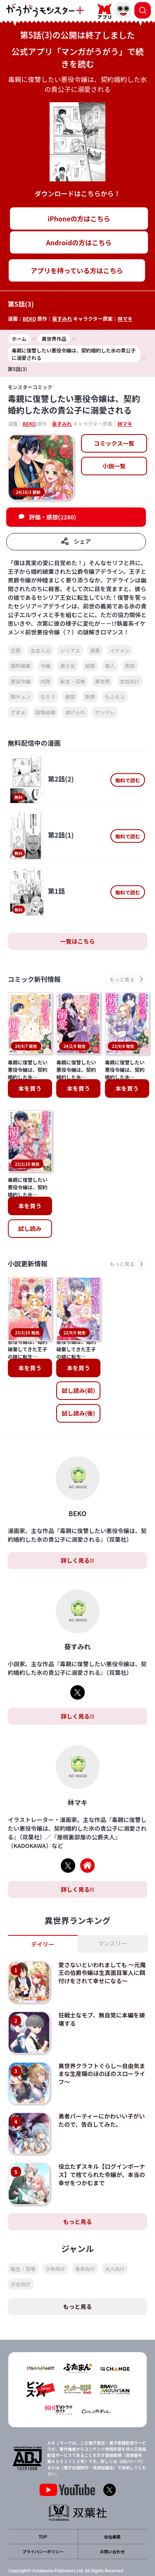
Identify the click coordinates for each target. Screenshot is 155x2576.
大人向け (115, 2230)
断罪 (90, 696)
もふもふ (115, 696)
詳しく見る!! (77, 1522)
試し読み (29, 1228)
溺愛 (95, 650)
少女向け (21, 2246)
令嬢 (45, 665)
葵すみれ (62, 318)
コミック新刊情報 (34, 979)
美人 (110, 665)
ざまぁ (18, 712)
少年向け (55, 2230)
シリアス (70, 650)
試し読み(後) (78, 1375)
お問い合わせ (112, 2513)
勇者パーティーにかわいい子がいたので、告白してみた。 (101, 2082)
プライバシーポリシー (43, 2513)
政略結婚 (45, 712)
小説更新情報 (28, 1263)
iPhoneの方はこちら (79, 218)
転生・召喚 (72, 681)
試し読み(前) (78, 1352)
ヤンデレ (105, 712)
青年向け (85, 2230)
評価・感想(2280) (52, 517)
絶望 (70, 696)
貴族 (130, 665)
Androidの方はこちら (79, 242)
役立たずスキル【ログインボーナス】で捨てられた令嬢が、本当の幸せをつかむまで (101, 2136)
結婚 (90, 665)
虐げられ (75, 712)
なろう (48, 696)
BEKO (29, 318)
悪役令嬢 (21, 681)
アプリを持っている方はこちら (77, 270)
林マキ (124, 318)
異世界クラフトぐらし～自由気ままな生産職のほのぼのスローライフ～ (101, 2035)
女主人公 (40, 650)
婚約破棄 (21, 665)
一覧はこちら (77, 941)
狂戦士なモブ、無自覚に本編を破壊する (101, 1981)
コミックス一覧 (114, 443)
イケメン (120, 650)
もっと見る (77, 2183)
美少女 (67, 665)
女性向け (130, 681)
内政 (45, 681)
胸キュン (21, 696)
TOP (43, 2499)
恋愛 (16, 650)
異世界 (102, 681)
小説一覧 (114, 466)
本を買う (29, 1088)
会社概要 (112, 2499)
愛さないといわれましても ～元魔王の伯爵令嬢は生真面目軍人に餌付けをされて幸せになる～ (101, 1934)
